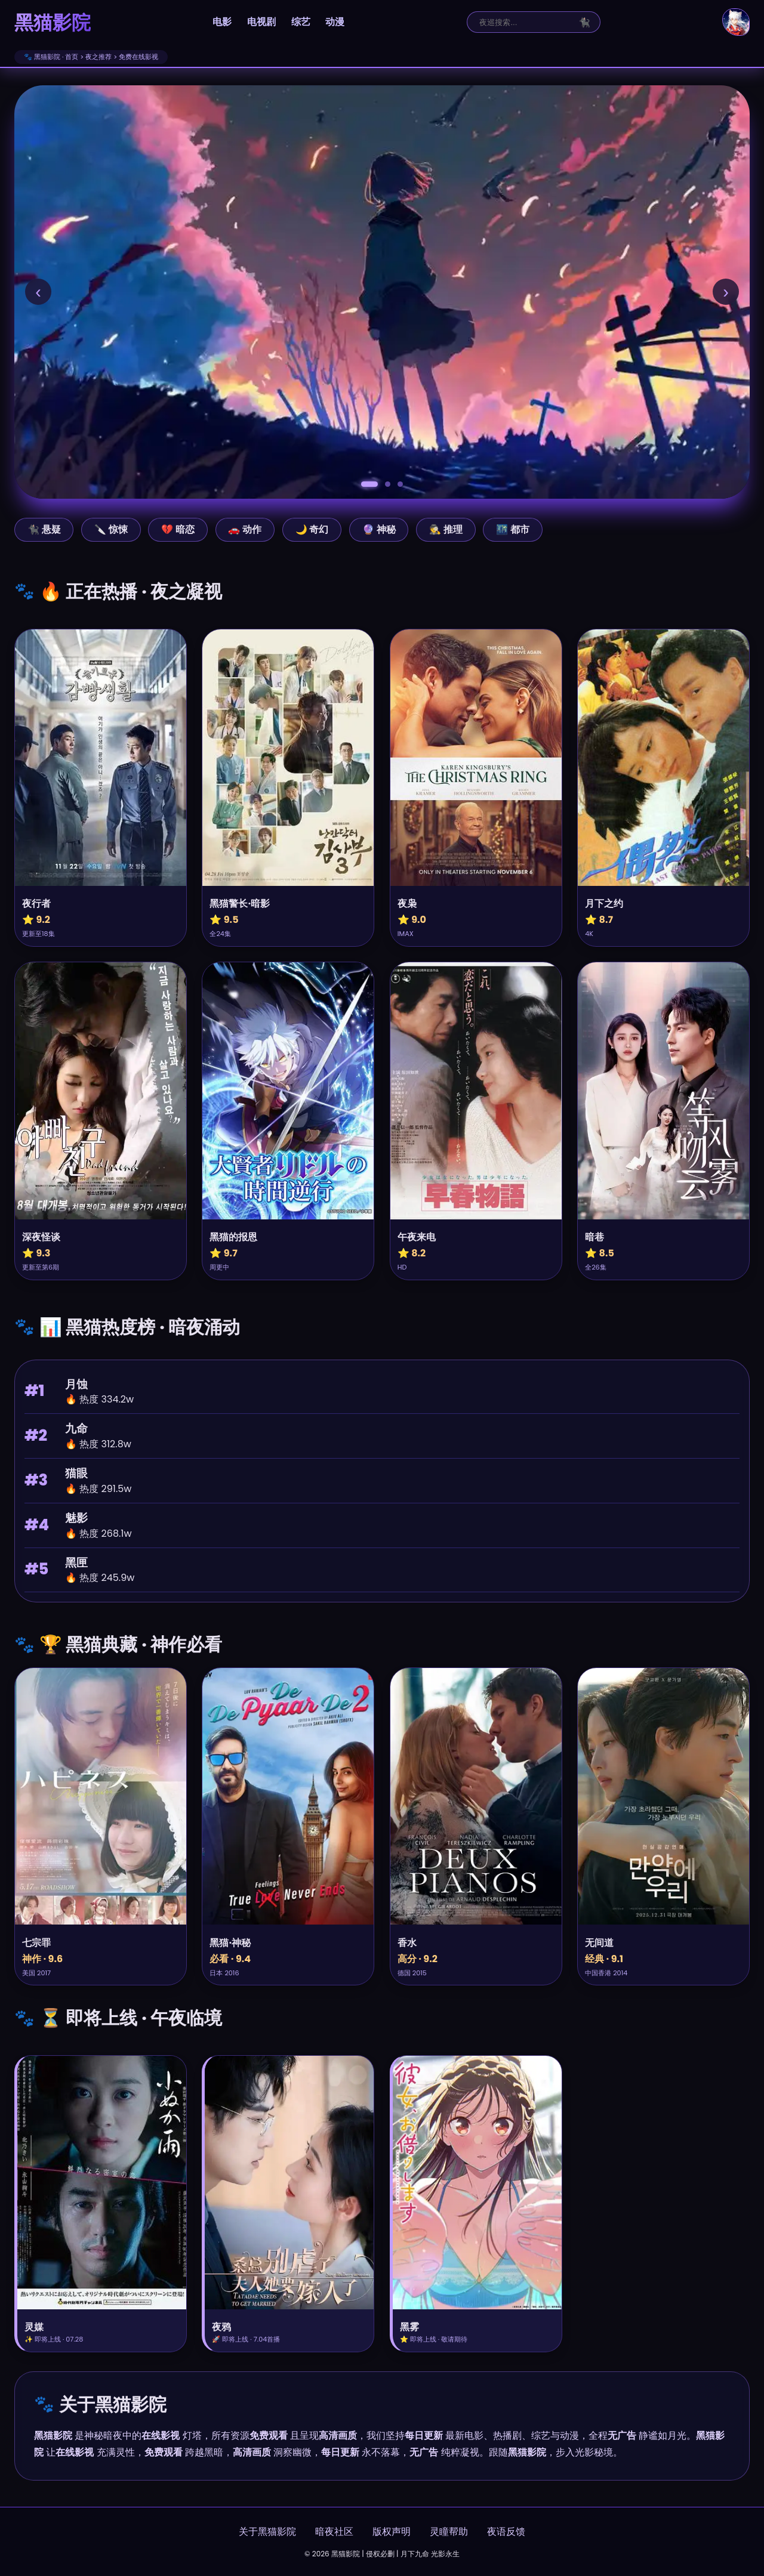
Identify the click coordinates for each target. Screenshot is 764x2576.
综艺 (300, 22)
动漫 (334, 22)
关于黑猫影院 (267, 2531)
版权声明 (391, 2531)
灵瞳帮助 (449, 2531)
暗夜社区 (334, 2531)
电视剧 (261, 22)
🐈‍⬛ (584, 22)
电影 (222, 22)
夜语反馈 (506, 2531)
